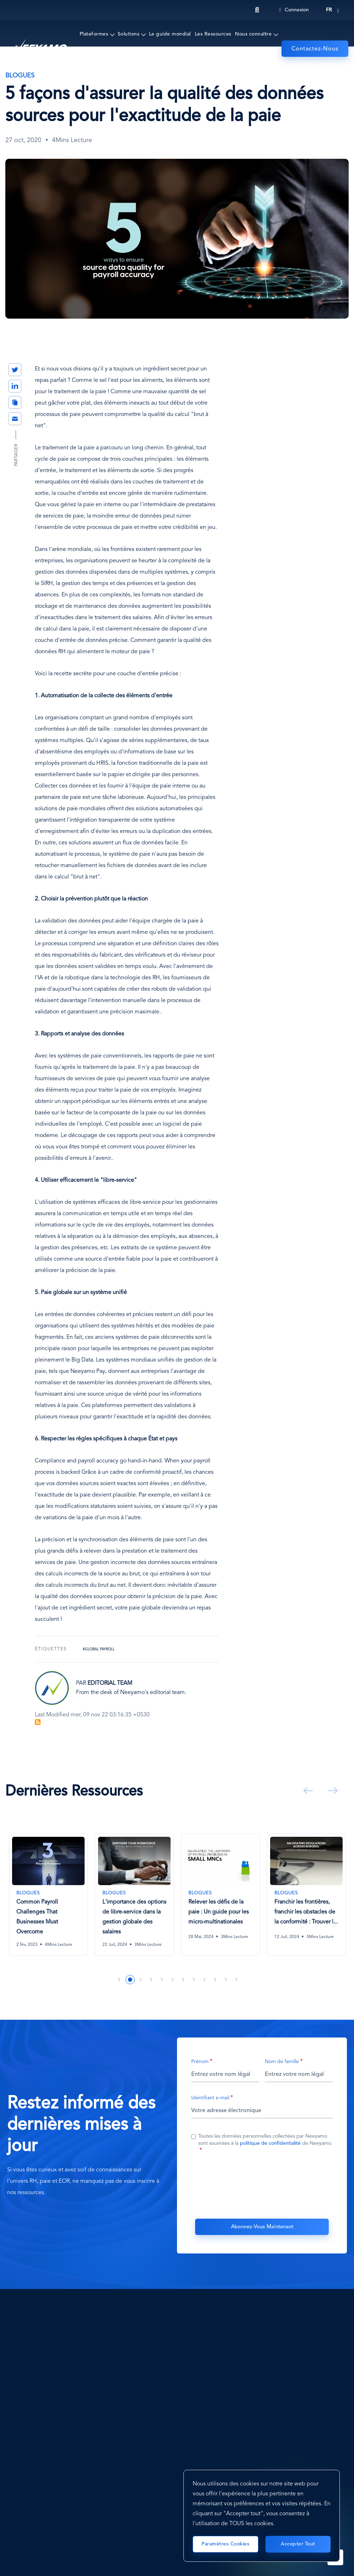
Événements (132, 62)
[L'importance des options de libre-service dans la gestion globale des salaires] (134, 1895)
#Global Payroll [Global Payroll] (98, 1649)
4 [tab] (151, 1980)
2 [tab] (130, 1980)
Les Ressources (213, 34)
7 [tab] (183, 1980)
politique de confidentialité (270, 2143)
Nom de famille (282, 2062)
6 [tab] (172, 1980)
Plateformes (94, 34)
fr (329, 9)
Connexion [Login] (294, 9)
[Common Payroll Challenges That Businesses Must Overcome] (48, 1895)
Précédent (307, 1790)
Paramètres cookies (225, 2544)
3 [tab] (140, 1980)
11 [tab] (226, 1980)
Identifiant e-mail (210, 2098)
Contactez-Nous (314, 49)
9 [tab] (204, 1980)
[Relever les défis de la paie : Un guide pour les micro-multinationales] (220, 1891)
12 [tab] (236, 1980)
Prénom (200, 2062)
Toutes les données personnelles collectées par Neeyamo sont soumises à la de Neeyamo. (265, 2140)
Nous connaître (253, 34)
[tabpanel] (48, 1900)
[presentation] (262, 2185)
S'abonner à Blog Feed (38, 1722)
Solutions (129, 34)
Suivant (332, 1790)
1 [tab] (119, 1980)
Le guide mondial (170, 34)
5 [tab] (162, 1980)
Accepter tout (298, 2544)
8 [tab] (194, 1980)
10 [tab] (215, 1980)
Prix (193, 62)
